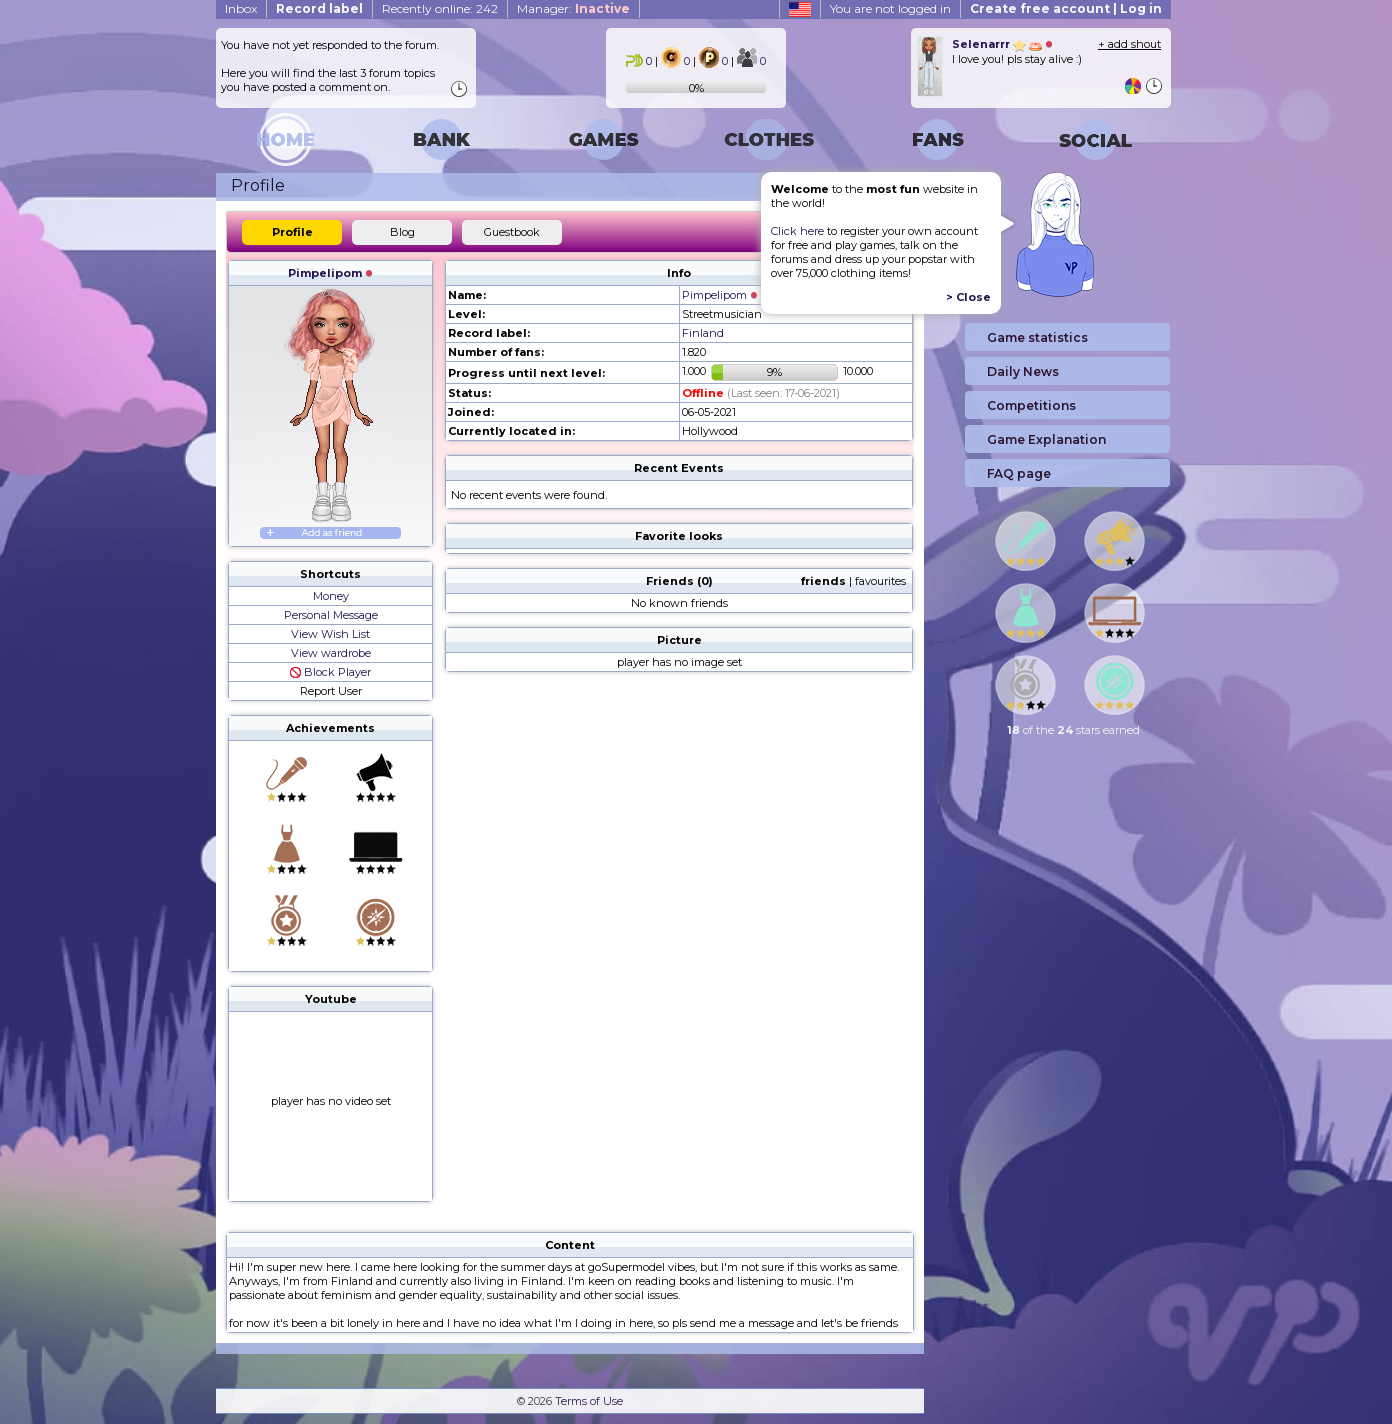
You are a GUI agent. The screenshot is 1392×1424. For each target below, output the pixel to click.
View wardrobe (331, 653)
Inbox (241, 8)
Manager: (573, 8)
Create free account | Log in (1066, 8)
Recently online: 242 (440, 8)
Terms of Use (589, 1401)
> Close (968, 297)
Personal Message (331, 615)
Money (331, 596)
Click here (797, 231)
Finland (703, 333)
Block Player (330, 672)
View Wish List (330, 634)
